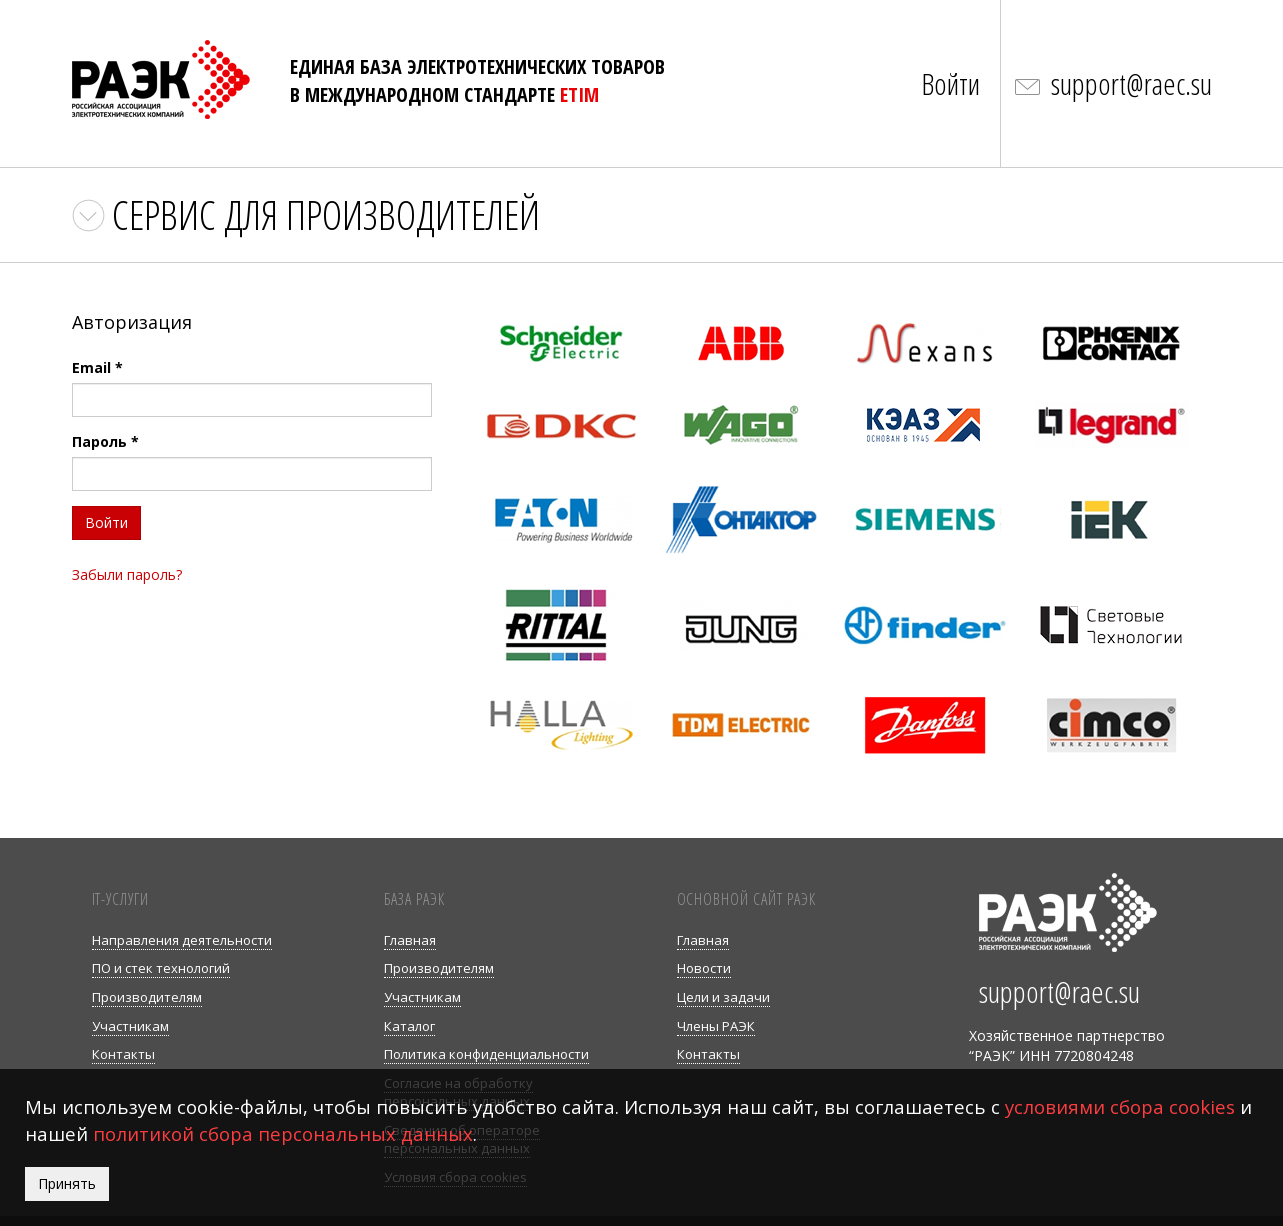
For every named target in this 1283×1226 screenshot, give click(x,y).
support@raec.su (1131, 83)
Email (97, 367)
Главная (410, 940)
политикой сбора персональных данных (283, 1133)
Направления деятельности (182, 940)
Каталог (409, 1026)
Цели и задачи (723, 997)
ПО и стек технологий (161, 968)
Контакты (123, 1054)
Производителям (147, 997)
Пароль (105, 441)
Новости (704, 968)
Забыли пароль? (127, 574)
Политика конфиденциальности (486, 1054)
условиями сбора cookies (1120, 1106)
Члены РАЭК (716, 1026)
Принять (67, 1183)
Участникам (130, 1026)
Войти (950, 83)
